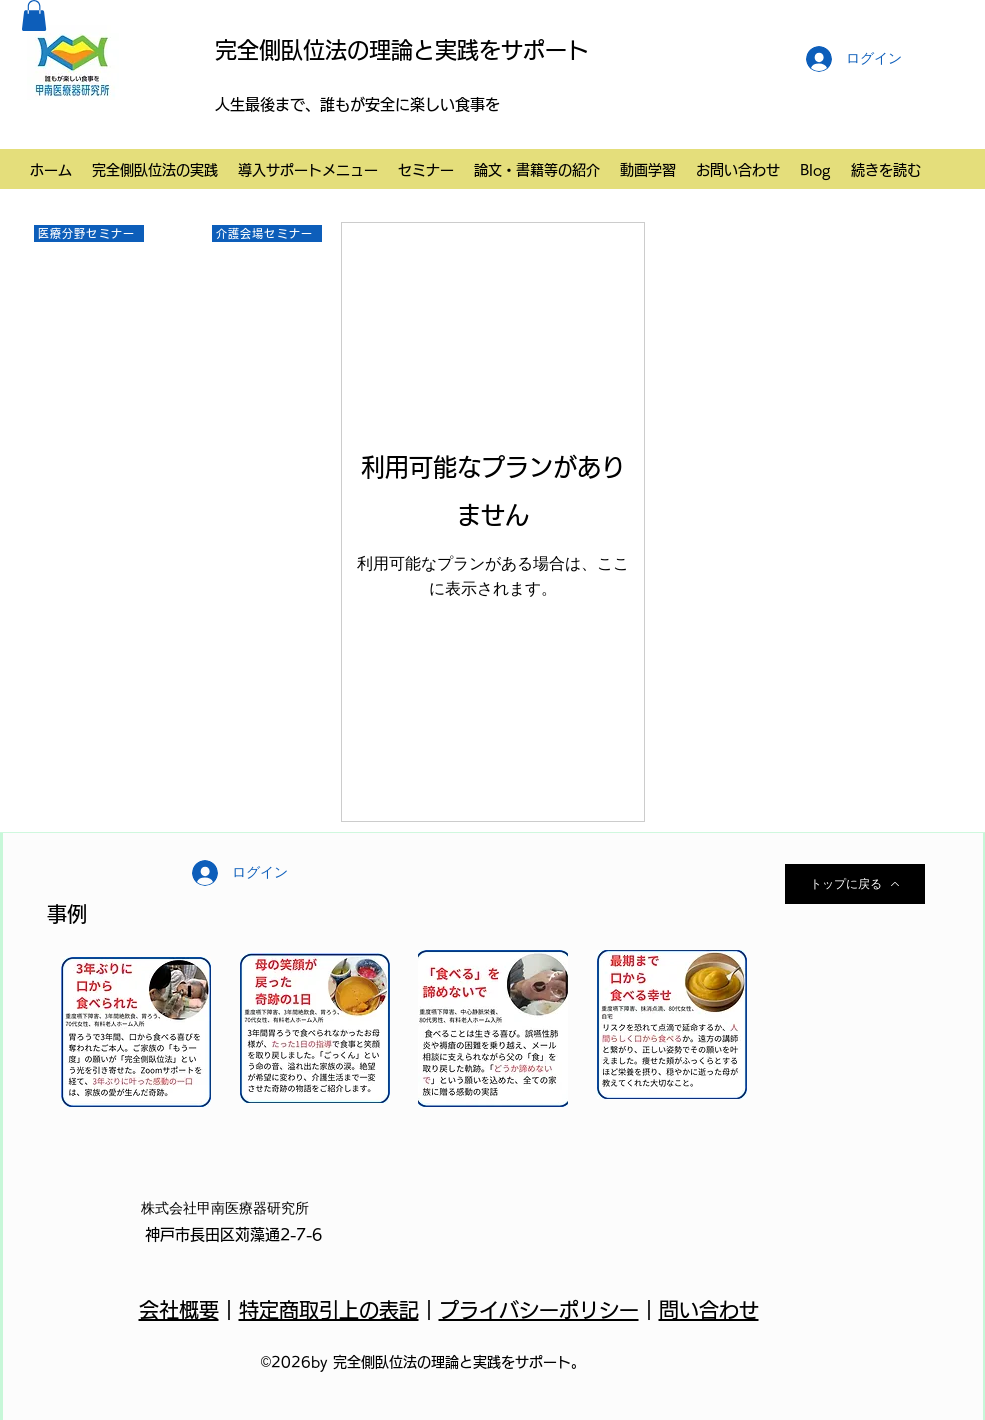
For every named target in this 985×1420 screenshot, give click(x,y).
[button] (34, 15)
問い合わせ (709, 1310)
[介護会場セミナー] (267, 233)
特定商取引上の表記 (329, 1310)
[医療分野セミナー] (89, 233)
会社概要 (179, 1310)
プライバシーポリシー (539, 1310)
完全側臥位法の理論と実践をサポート (402, 50)
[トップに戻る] (855, 884)
